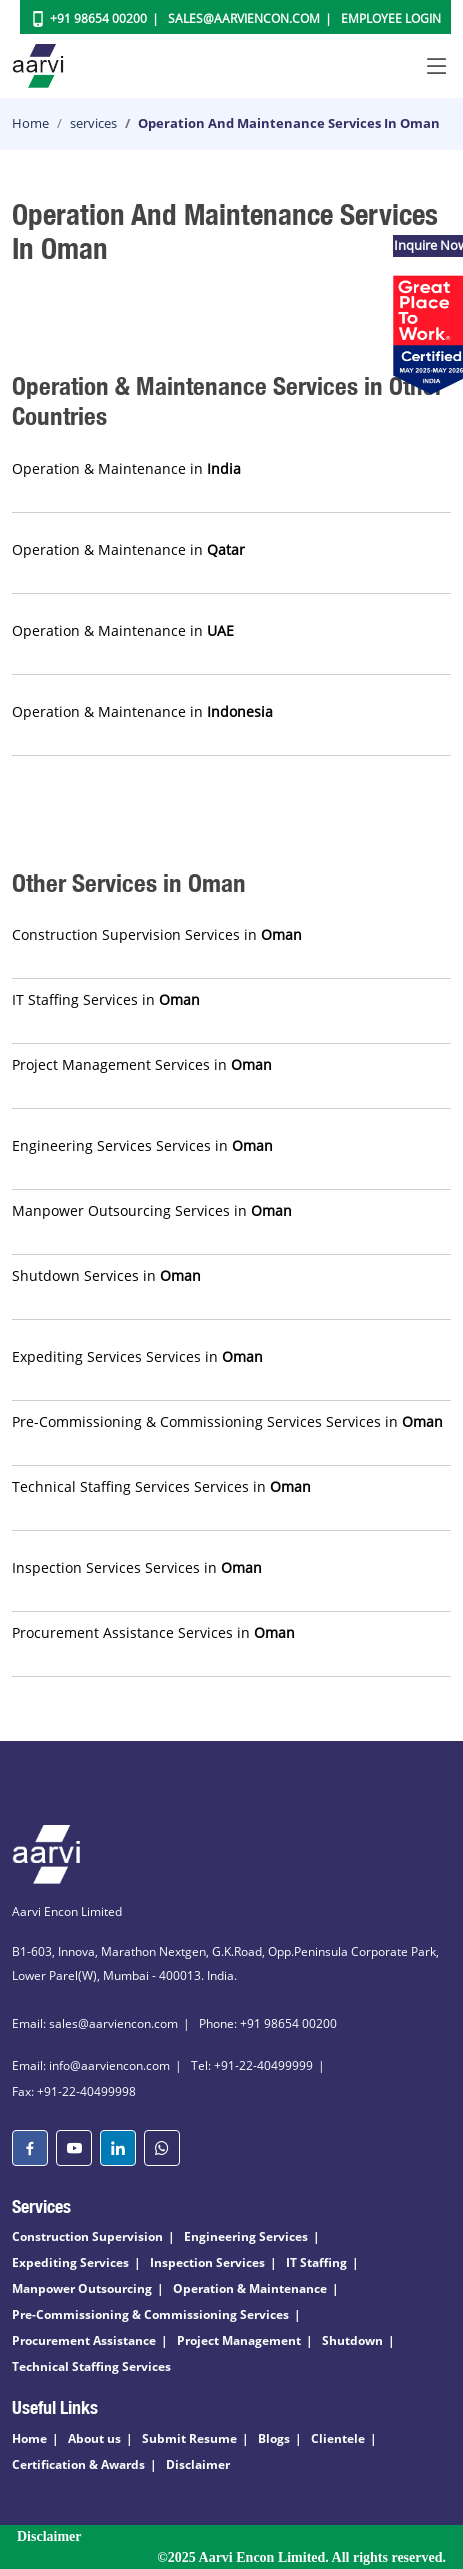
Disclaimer (198, 2464)
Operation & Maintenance (250, 2288)
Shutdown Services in (106, 1275)
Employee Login (391, 18)
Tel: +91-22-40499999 (252, 2065)
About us (94, 2438)
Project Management (239, 2340)
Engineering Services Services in (142, 1145)
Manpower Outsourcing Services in (152, 1210)
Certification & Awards (78, 2464)
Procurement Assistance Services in (153, 1632)
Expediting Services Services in (137, 1356)
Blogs (274, 2438)
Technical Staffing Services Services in (161, 1486)
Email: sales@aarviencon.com (95, 2023)
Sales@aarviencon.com (244, 18)
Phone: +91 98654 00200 (268, 2023)
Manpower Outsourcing (82, 2288)
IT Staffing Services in (106, 999)
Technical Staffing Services (91, 2366)
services (93, 123)
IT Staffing (316, 2262)
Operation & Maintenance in (126, 468)
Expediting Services (70, 2262)
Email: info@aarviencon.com (91, 2065)
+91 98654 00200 (98, 18)
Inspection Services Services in (137, 1567)
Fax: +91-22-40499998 (74, 2091)
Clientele (338, 2438)
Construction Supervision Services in (157, 934)
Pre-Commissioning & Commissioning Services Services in (227, 1421)
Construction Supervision (87, 2236)
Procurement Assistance (84, 2340)
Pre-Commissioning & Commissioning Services (150, 2314)
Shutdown (352, 2340)
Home (30, 123)
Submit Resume (189, 2438)
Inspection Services (207, 2262)
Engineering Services (246, 2236)
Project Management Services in (142, 1064)
